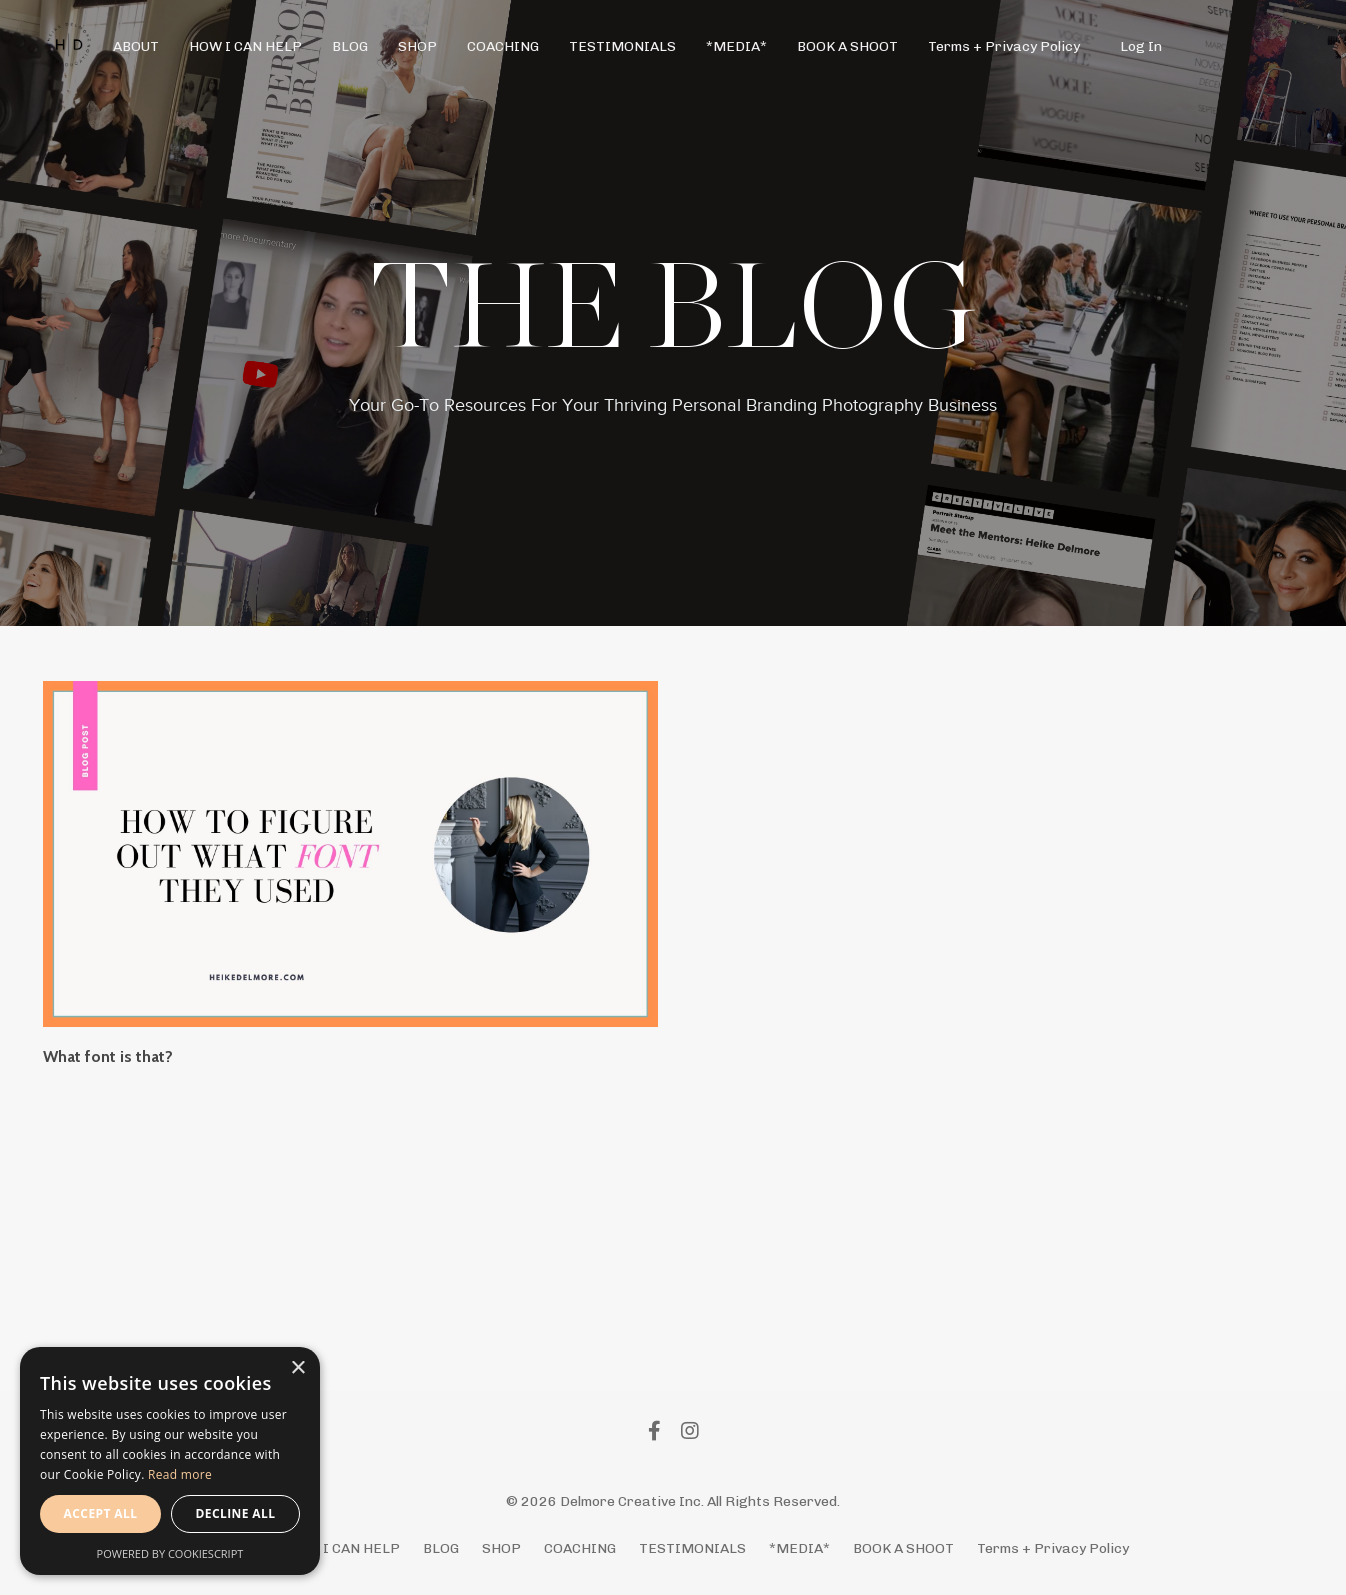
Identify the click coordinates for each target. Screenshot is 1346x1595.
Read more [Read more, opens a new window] (180, 1474)
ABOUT (136, 46)
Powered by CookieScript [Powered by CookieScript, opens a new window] (170, 1553)
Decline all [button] (236, 1513)
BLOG (350, 46)
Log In (1141, 46)
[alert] (170, 1461)
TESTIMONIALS (622, 46)
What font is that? (108, 1056)
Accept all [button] (101, 1513)
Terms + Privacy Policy (1004, 46)
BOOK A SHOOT (847, 46)
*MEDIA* (736, 46)
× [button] (297, 1368)
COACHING (503, 46)
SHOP (417, 46)
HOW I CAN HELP (245, 46)
